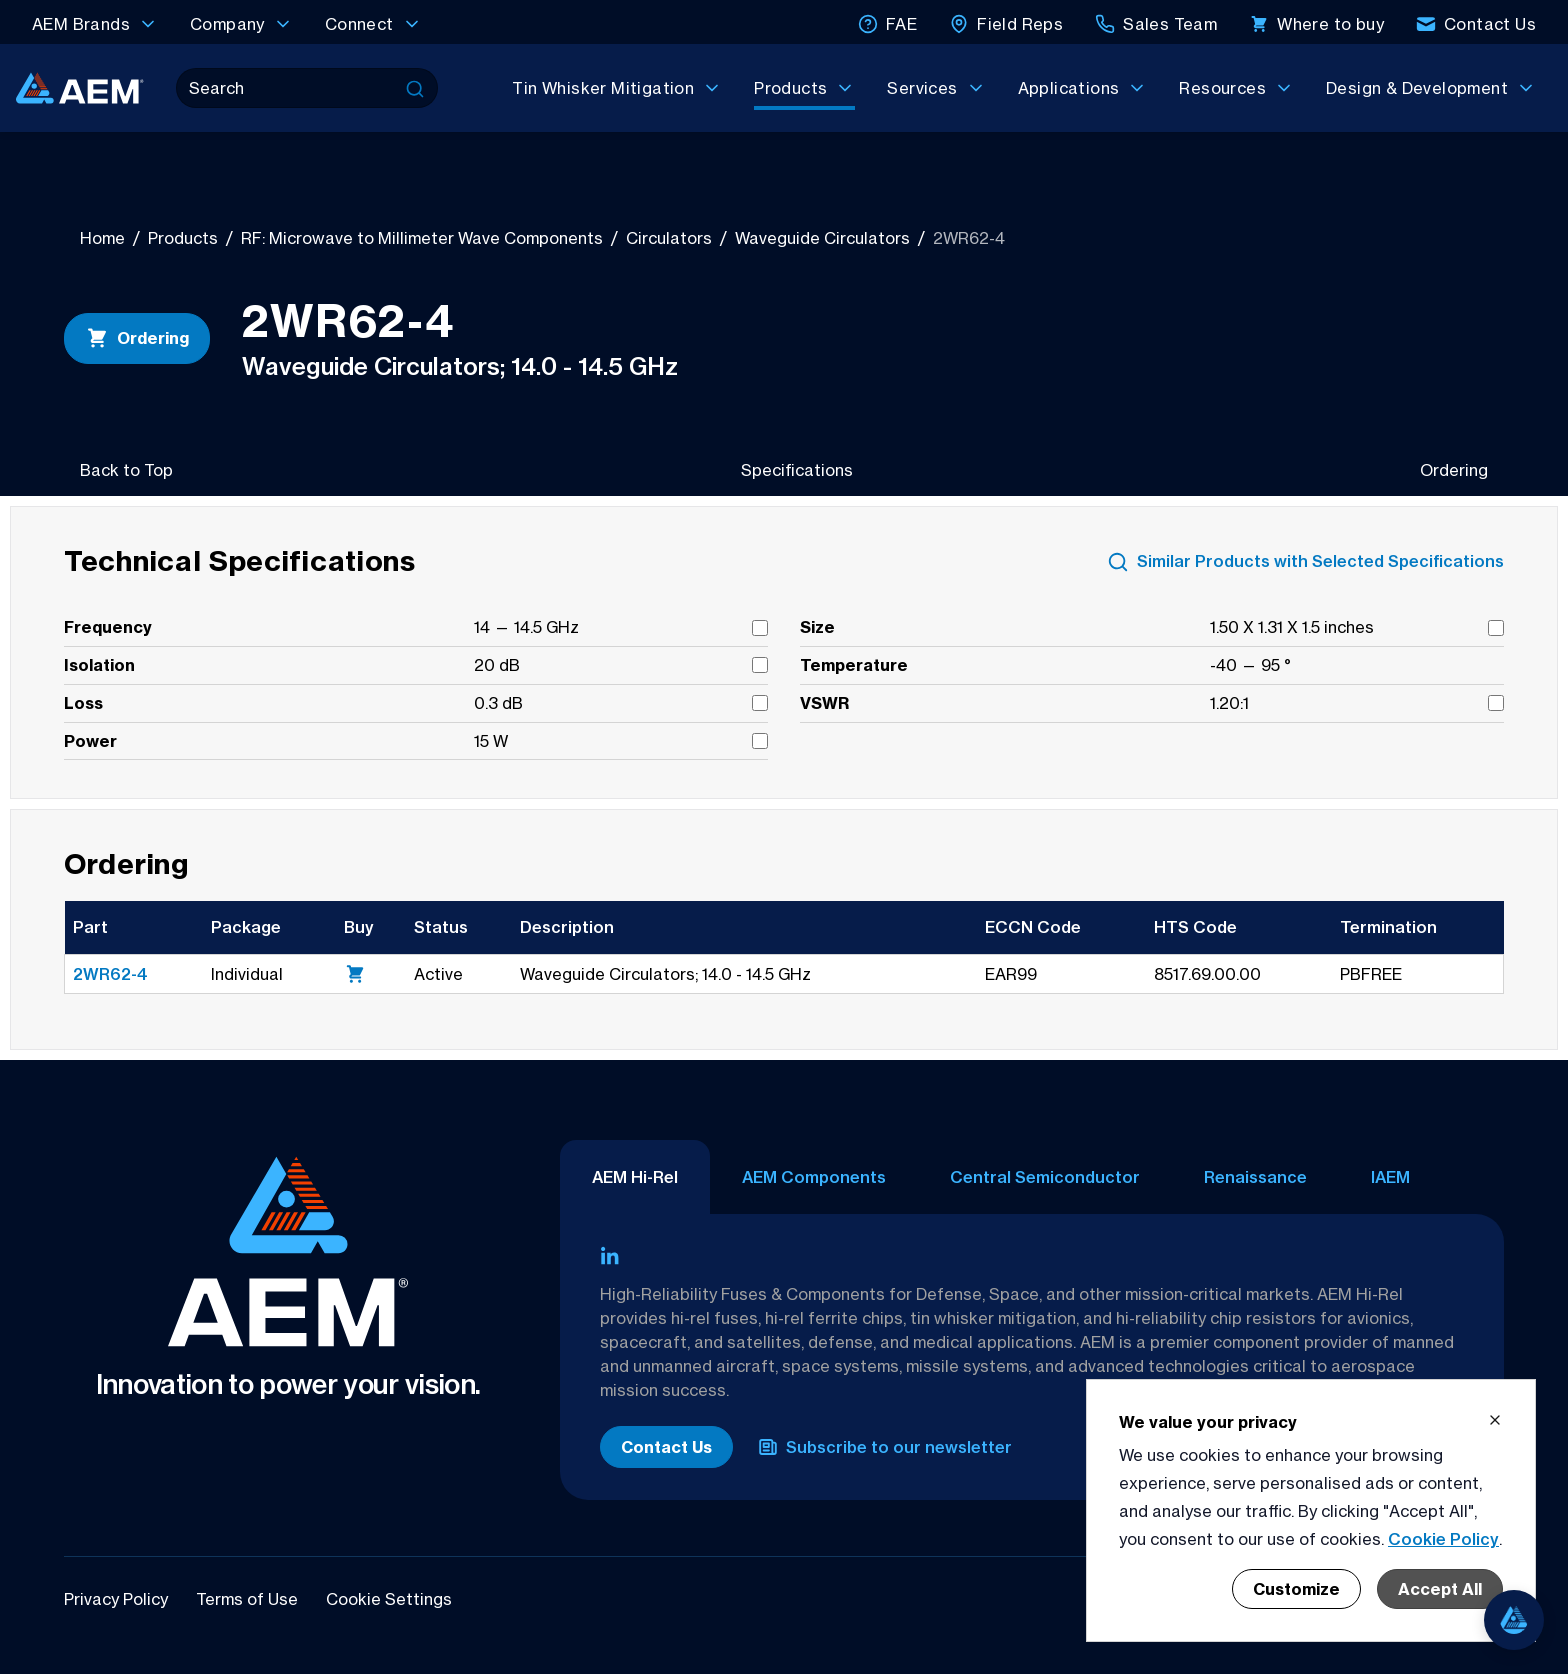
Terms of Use (249, 1599)
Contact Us (666, 1447)
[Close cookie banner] (1495, 1420)
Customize (1296, 1589)
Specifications (797, 470)
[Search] (289, 88)
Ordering (137, 338)
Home (102, 238)
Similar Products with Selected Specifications (1305, 562)
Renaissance (1255, 1177)
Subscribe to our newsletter (885, 1447)
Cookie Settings (389, 1599)
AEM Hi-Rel (635, 1177)
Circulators (669, 238)
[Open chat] (1514, 1620)
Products (183, 238)
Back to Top (126, 470)
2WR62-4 (110, 974)
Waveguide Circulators (822, 238)
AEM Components (814, 1177)
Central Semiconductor (1045, 1177)
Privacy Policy (118, 1599)
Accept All (1440, 1589)
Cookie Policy (1443, 1539)
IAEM (1390, 1177)
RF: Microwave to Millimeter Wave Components (422, 238)
